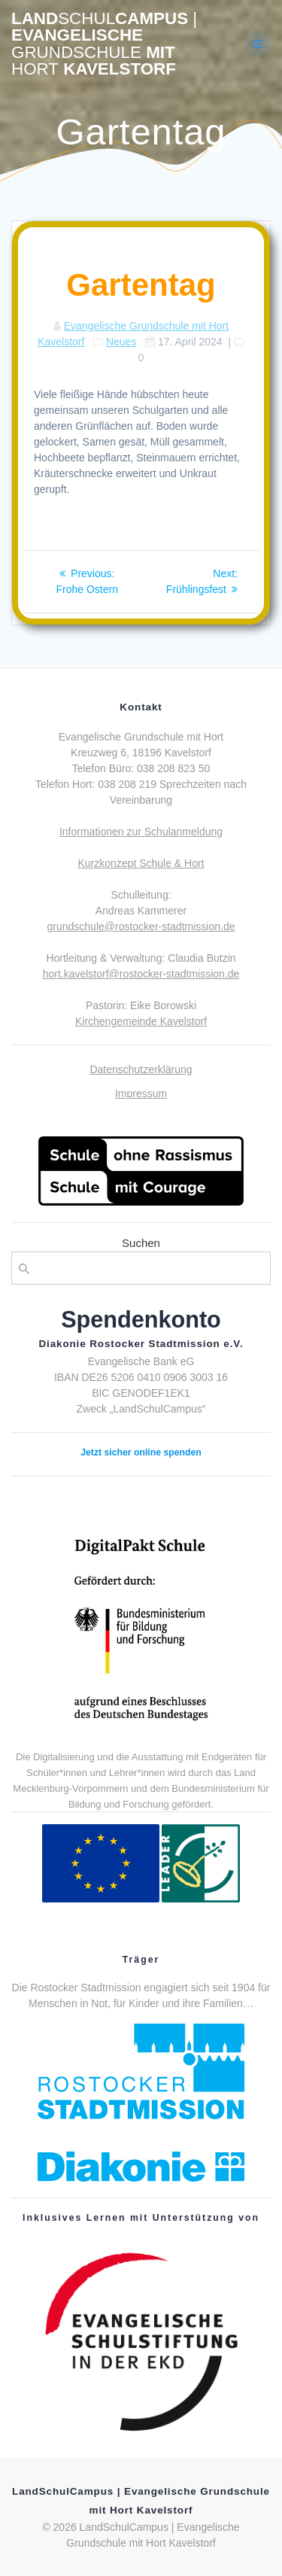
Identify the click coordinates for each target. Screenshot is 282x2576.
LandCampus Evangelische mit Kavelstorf (104, 44)
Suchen (141, 1242)
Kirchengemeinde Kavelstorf (141, 1021)
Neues (121, 342)
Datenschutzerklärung (140, 1069)
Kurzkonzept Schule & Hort (140, 863)
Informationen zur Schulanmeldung (141, 832)
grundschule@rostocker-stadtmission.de (141, 926)
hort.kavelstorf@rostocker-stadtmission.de (141, 974)
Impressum (141, 1093)
